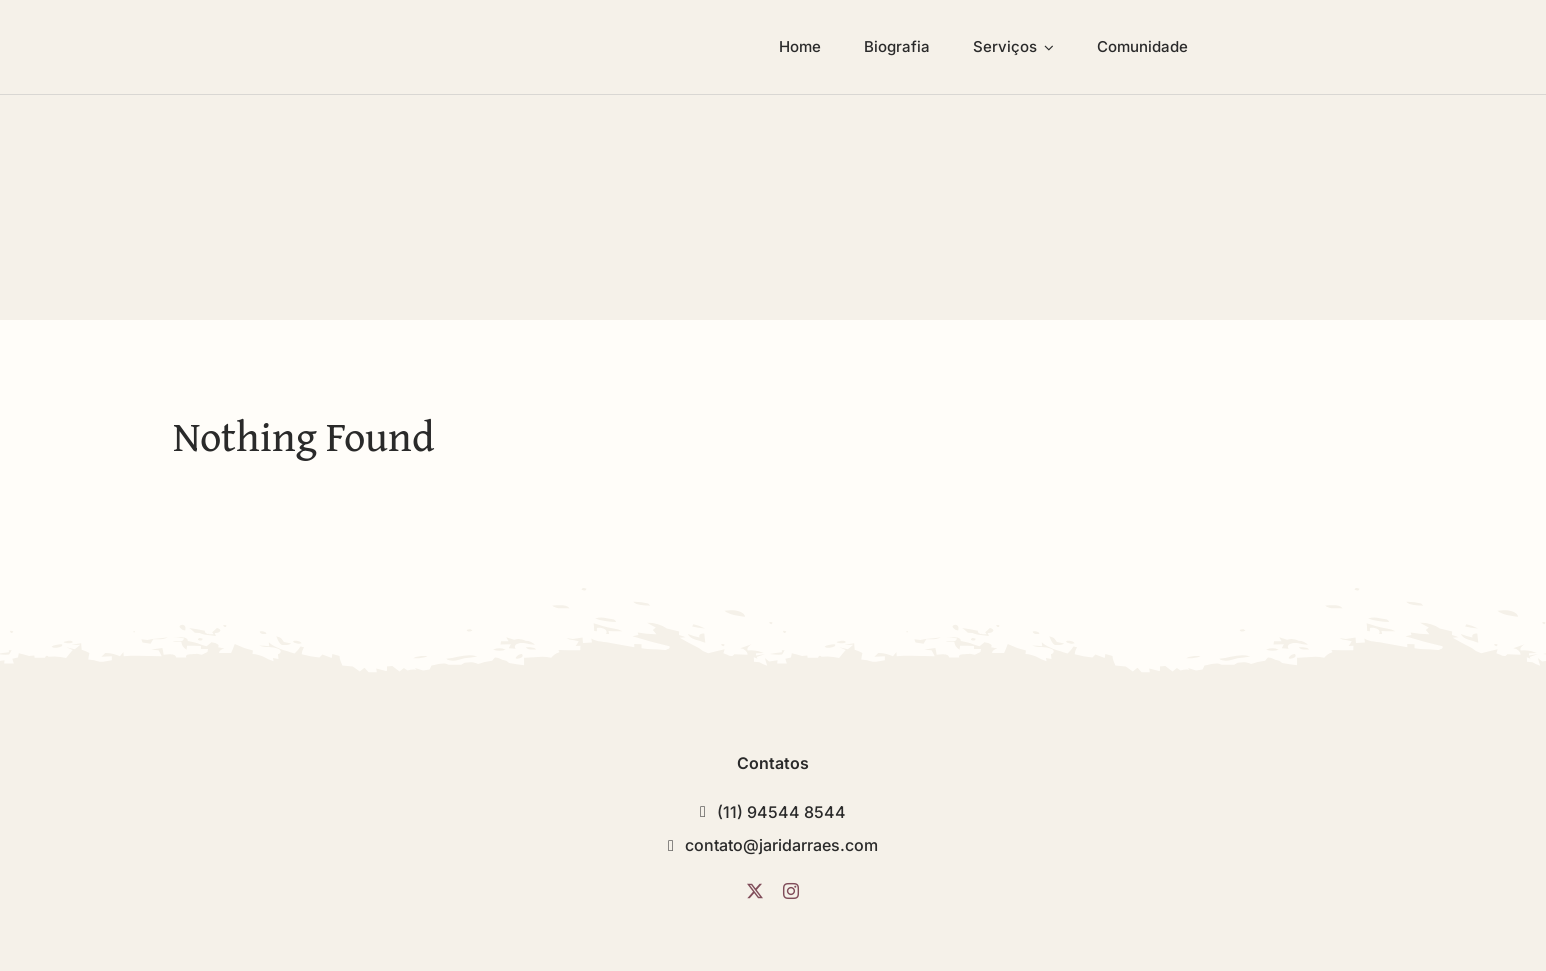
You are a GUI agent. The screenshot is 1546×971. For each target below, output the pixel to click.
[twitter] (755, 891)
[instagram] (791, 891)
